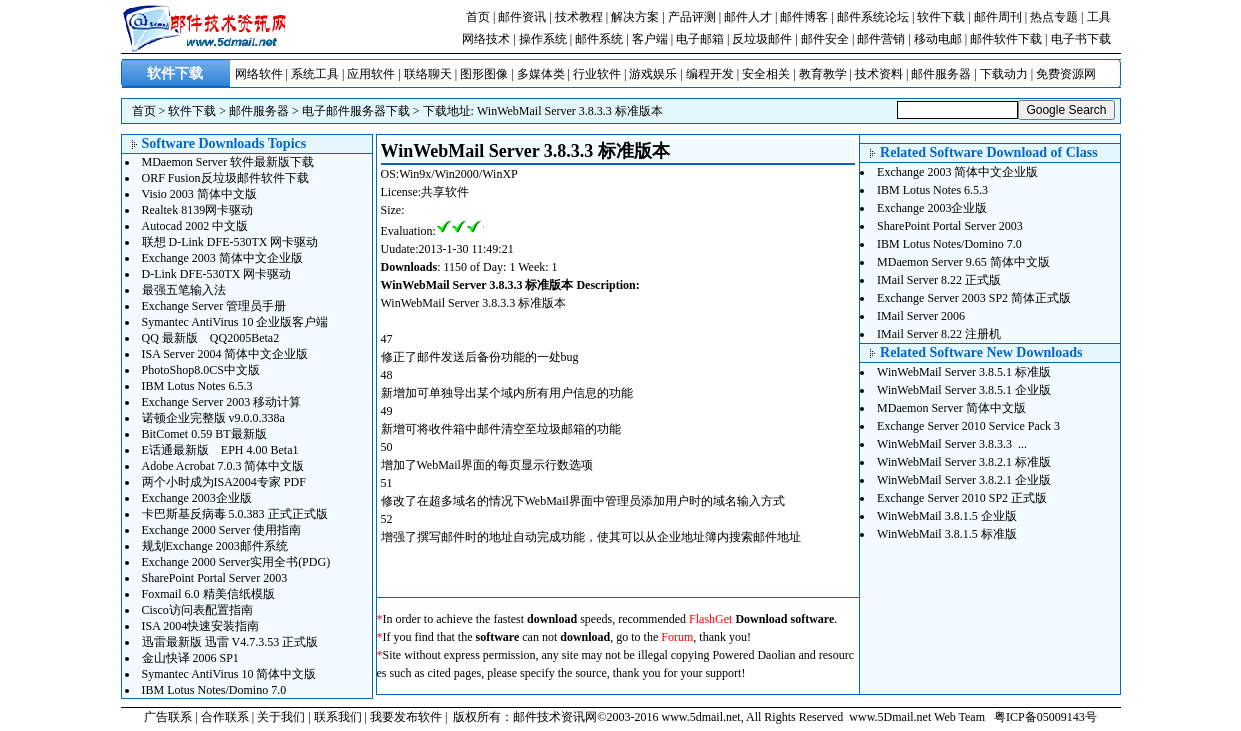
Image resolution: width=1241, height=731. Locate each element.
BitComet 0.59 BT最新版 (204, 434)
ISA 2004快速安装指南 (201, 626)
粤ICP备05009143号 (1045, 717)
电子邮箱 (700, 39)
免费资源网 (1066, 74)
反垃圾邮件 (762, 39)
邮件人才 (748, 17)
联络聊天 (428, 74)
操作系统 (543, 39)
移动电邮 (938, 39)
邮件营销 (881, 39)
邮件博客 (804, 17)
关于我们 (281, 717)
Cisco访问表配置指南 (197, 610)
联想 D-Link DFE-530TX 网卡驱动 (230, 242)
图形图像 (484, 74)
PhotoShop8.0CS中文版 (201, 370)
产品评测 (692, 17)
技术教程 (579, 17)
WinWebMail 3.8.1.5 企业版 (947, 516)
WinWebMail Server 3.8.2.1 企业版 (964, 480)
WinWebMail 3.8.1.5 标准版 (947, 534)
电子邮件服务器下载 (356, 111)
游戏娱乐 (653, 74)
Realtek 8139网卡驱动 (198, 210)
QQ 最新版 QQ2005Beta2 (211, 338)
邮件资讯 (522, 17)
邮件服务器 (941, 74)
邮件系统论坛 (873, 17)
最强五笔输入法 (184, 290)
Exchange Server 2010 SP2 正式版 (962, 498)
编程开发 (710, 74)
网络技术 (486, 39)
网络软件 (259, 74)
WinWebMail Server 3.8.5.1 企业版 (964, 390)
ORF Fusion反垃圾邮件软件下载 (225, 178)
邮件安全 (825, 39)
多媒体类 (541, 74)
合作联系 (225, 717)
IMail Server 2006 (921, 316)
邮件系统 (599, 39)
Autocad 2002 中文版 (195, 226)
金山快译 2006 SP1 (190, 658)
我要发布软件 (406, 717)
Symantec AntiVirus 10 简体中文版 (229, 674)
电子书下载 (1081, 39)
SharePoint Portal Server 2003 (215, 578)
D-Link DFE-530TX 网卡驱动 (217, 274)
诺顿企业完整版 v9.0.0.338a (213, 418)
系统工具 (315, 74)
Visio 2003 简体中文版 (199, 194)
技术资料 (879, 74)
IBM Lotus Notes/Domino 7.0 (214, 690)
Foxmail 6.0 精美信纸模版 (208, 594)
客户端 (650, 39)
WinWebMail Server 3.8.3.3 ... (952, 444)
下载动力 (1004, 74)
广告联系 (168, 717)
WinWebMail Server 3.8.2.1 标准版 (964, 462)
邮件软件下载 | (1010, 39)
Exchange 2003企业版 (197, 498)
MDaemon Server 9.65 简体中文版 (963, 262)
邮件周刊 (998, 17)
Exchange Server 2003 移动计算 (222, 402)
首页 (478, 17)
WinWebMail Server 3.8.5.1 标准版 (964, 372)
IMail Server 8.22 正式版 (939, 280)
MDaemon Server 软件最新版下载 (228, 162)
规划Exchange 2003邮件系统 (215, 546)
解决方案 (635, 17)
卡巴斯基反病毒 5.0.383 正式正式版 (235, 514)
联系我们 (338, 717)
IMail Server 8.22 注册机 (939, 334)
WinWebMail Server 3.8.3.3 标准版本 (570, 111)
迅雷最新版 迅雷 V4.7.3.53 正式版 (230, 642)
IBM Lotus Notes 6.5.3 (197, 386)
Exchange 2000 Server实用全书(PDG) (236, 562)
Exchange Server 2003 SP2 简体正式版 (974, 298)
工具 (1099, 17)
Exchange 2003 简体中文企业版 (222, 258)
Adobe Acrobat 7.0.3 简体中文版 (223, 466)
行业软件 (597, 74)
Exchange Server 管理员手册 (214, 306)
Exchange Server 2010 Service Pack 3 (968, 426)
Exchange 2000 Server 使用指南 (222, 530)
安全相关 (766, 74)
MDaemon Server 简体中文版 (951, 408)
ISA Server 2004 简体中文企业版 (225, 354)
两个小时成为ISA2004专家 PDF (224, 482)
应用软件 (371, 74)
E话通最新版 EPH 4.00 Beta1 (220, 450)
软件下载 (941, 17)
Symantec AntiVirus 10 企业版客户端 (235, 322)
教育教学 (823, 74)
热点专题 (1054, 17)
